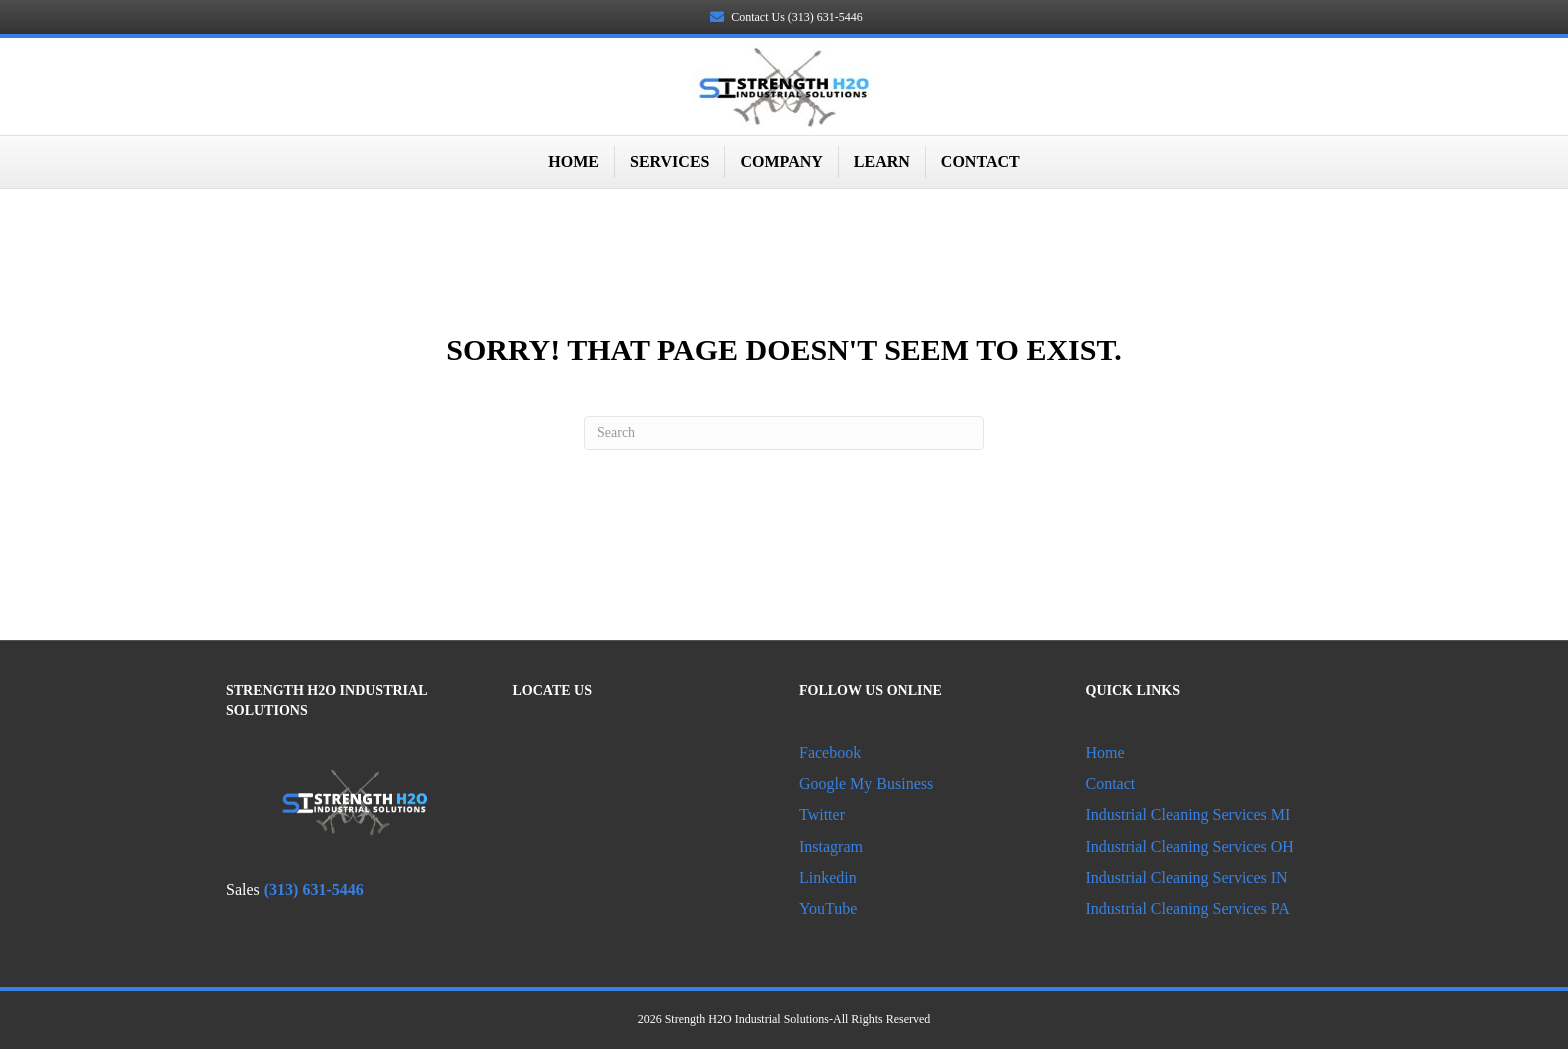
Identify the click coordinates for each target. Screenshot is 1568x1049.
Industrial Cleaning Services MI (1188, 814)
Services (669, 161)
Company (781, 161)
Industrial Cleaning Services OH (1190, 846)
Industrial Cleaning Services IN (1187, 877)
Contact (980, 161)
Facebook (830, 752)
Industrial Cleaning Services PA (1188, 908)
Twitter (822, 814)
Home (573, 161)
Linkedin (830, 877)
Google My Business (866, 783)
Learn (882, 161)
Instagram (831, 846)
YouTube (828, 908)
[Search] (784, 433)
